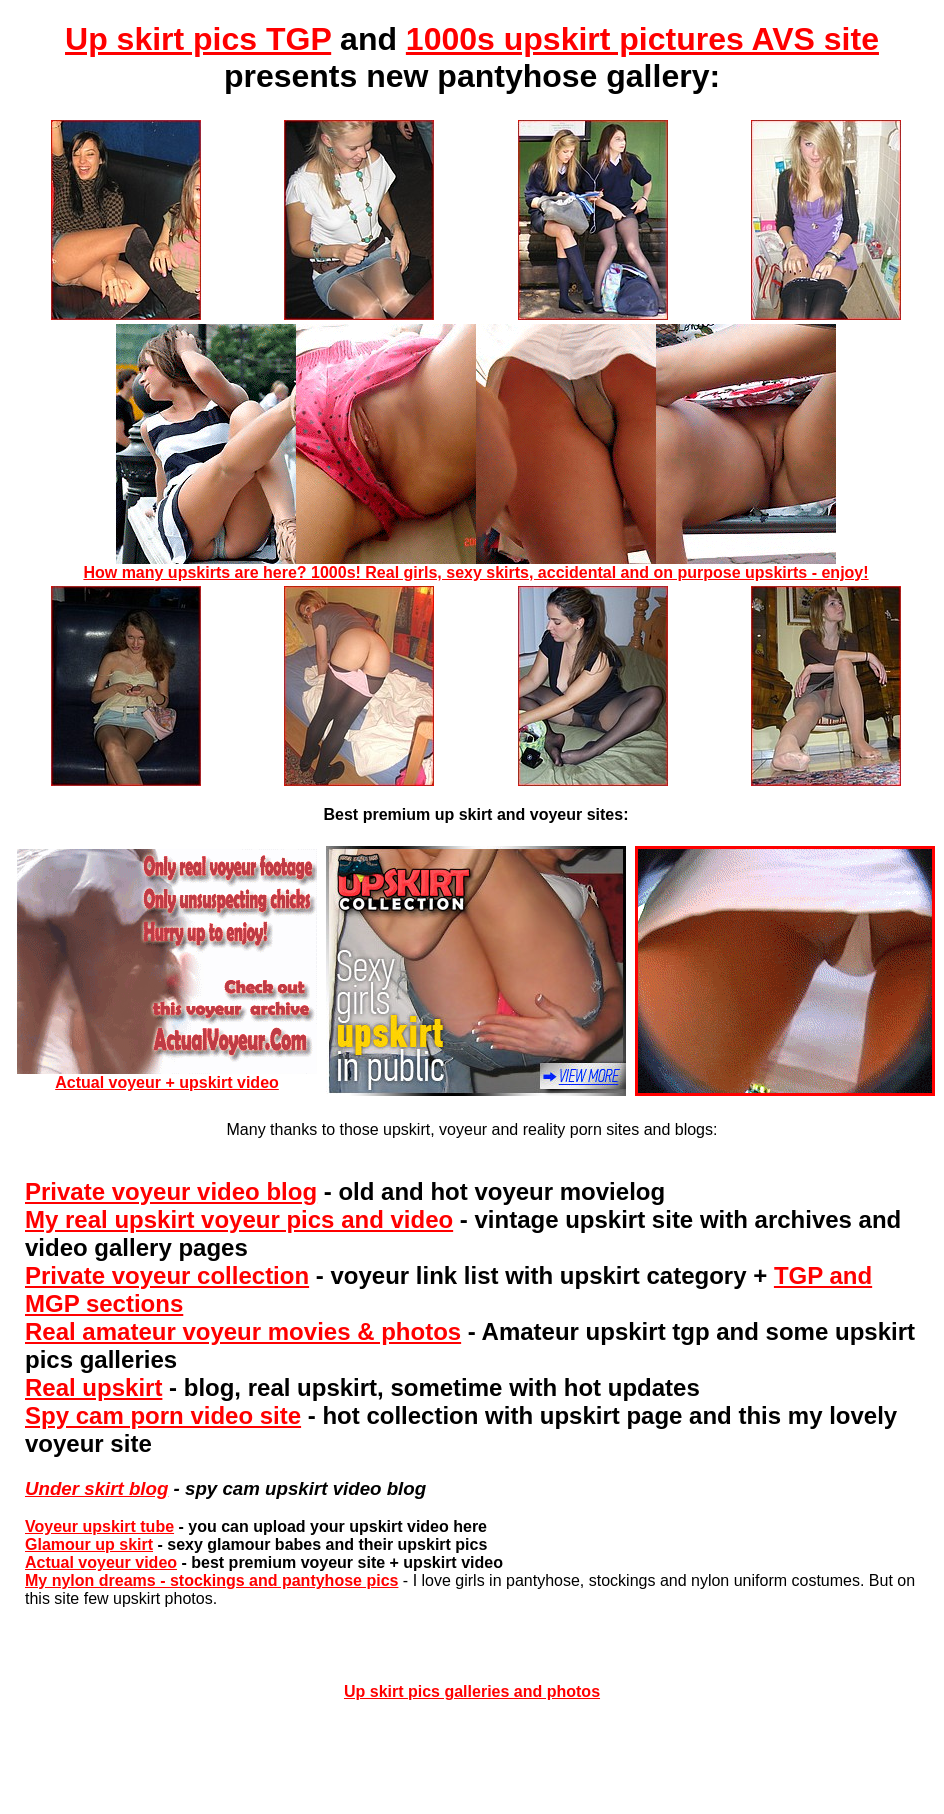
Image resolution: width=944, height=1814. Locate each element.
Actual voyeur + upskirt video (167, 1075)
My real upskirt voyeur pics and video (239, 1219)
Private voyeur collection (167, 1275)
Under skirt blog (96, 1488)
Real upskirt (93, 1387)
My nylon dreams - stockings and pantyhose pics (211, 1580)
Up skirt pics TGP (198, 39)
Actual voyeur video (101, 1562)
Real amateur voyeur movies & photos (243, 1331)
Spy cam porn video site (163, 1415)
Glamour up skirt (89, 1544)
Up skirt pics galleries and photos (472, 1691)
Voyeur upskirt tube (99, 1526)
